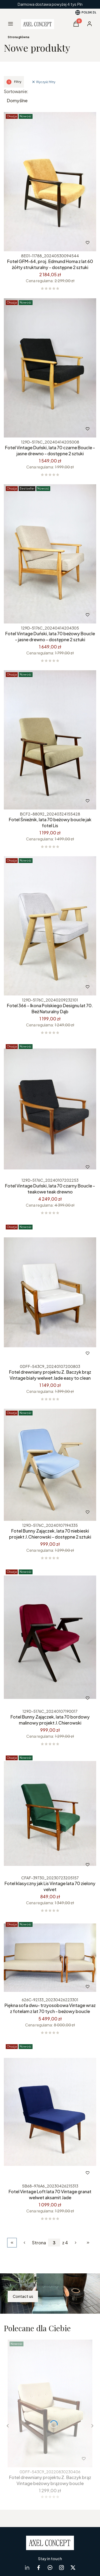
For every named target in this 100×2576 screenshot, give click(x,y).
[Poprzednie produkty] (24, 2242)
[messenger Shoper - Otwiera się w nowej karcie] (50, 2567)
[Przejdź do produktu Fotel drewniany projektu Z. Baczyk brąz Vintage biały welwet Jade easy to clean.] (50, 1292)
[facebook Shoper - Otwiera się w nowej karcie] (38, 2567)
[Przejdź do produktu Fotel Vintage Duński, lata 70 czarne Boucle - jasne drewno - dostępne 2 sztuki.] (50, 367)
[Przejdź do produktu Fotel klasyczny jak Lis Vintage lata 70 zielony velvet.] (50, 1813)
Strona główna (18, 37)
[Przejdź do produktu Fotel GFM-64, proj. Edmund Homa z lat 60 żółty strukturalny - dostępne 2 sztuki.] (50, 181)
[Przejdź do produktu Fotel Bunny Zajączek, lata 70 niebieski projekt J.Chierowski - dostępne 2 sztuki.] (50, 1465)
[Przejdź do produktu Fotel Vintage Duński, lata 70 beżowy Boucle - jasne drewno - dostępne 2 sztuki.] (50, 553)
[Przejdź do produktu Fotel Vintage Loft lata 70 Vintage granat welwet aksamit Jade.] (50, 2111)
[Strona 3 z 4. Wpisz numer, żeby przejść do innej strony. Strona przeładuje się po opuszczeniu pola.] (54, 2243)
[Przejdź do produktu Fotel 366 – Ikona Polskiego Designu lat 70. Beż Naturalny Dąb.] (50, 925)
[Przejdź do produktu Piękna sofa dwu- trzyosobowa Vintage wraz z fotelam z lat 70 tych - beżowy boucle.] (50, 1957)
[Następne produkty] (75, 2242)
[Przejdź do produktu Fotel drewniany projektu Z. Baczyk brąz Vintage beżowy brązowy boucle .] (50, 2403)
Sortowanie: (16, 91)
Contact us (23, 2296)
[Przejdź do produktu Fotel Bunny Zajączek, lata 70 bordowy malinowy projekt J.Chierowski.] (50, 1637)
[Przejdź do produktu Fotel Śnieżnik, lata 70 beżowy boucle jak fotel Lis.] (50, 739)
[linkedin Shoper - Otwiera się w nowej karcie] (27, 2567)
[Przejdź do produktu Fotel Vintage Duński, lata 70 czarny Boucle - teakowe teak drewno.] (50, 1109)
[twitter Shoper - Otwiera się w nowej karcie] (73, 2567)
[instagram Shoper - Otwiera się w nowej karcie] (61, 2567)
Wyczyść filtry (43, 82)
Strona (39, 2242)
